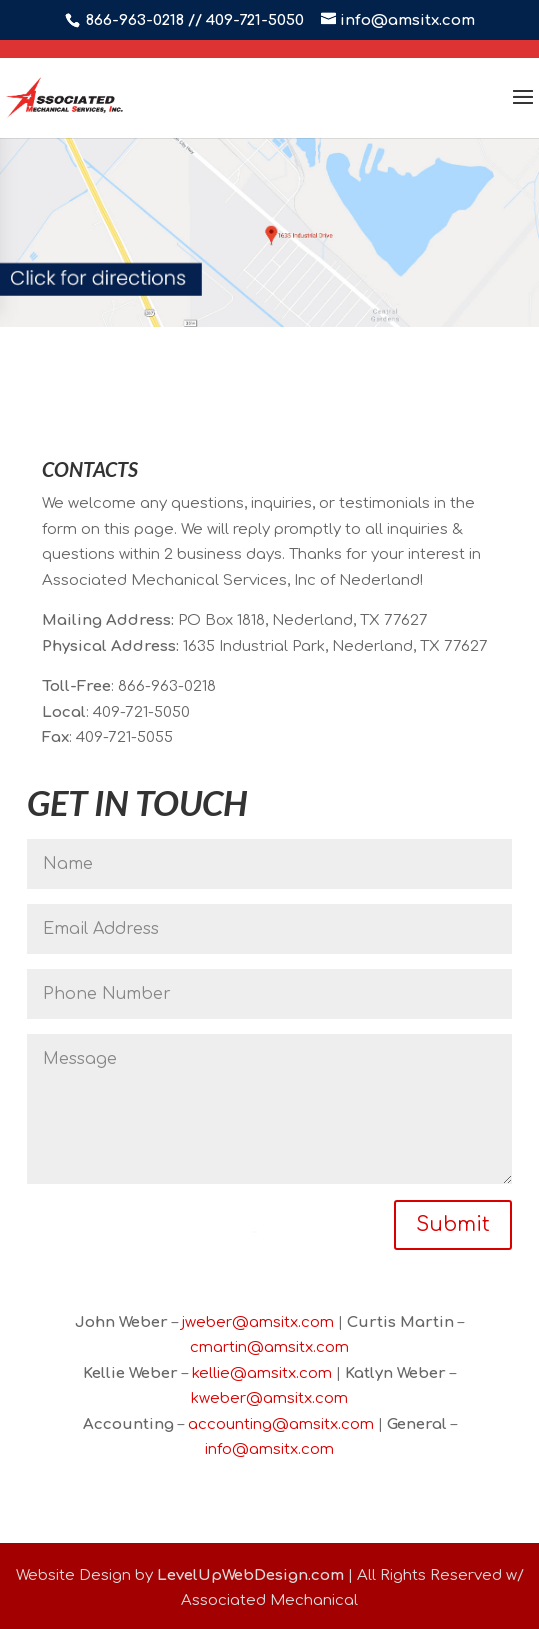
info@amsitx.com (269, 1449)
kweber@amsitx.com (269, 1398)
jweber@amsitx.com (258, 1322)
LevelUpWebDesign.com (250, 1575)
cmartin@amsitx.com (269, 1347)
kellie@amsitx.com (262, 1373)
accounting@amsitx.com (281, 1424)
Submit (453, 1224)
